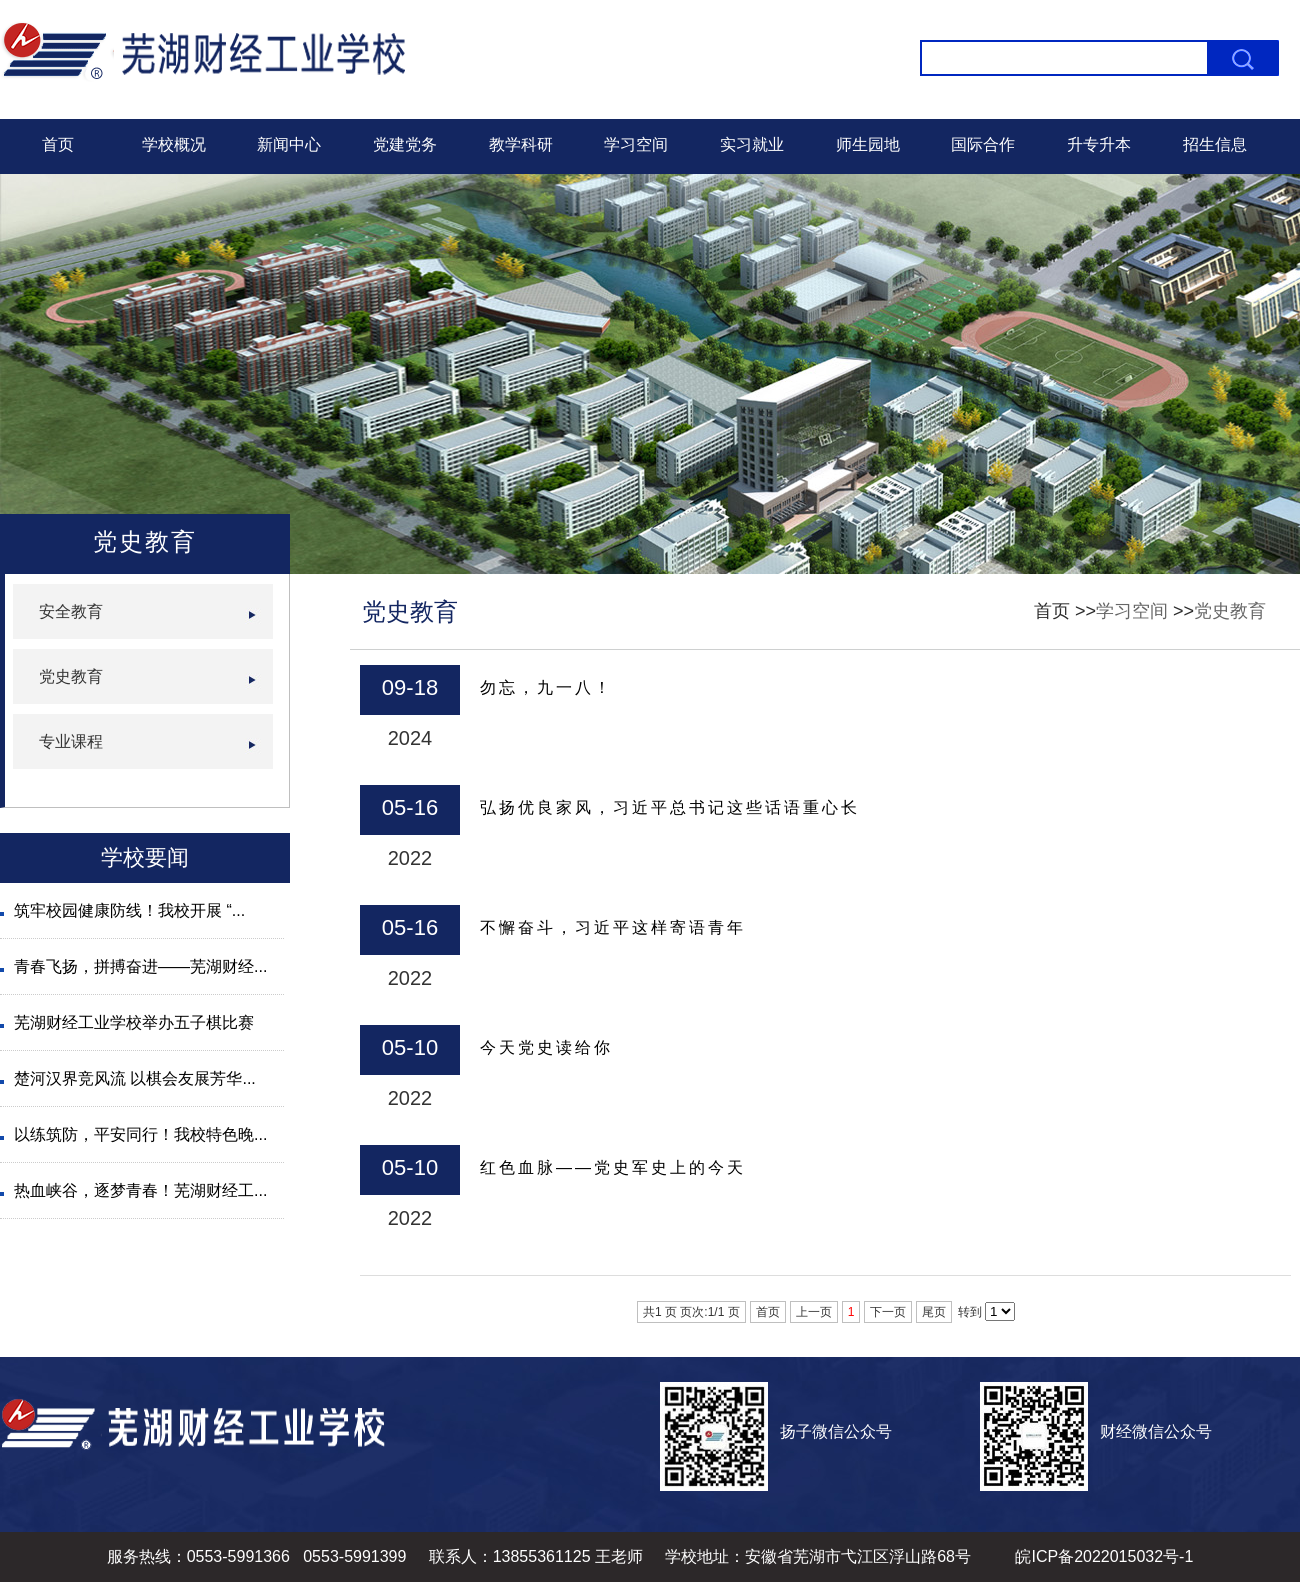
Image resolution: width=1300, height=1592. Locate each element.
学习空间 (636, 144)
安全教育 (71, 611)
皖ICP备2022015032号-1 (1104, 1556)
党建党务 (405, 144)
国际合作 (983, 144)
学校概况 (174, 144)
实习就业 (752, 144)
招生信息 (1215, 144)
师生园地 (868, 144)
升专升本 (1099, 144)
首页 (58, 144)
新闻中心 (289, 144)
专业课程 (71, 741)
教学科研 (521, 144)
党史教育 (1230, 611)
